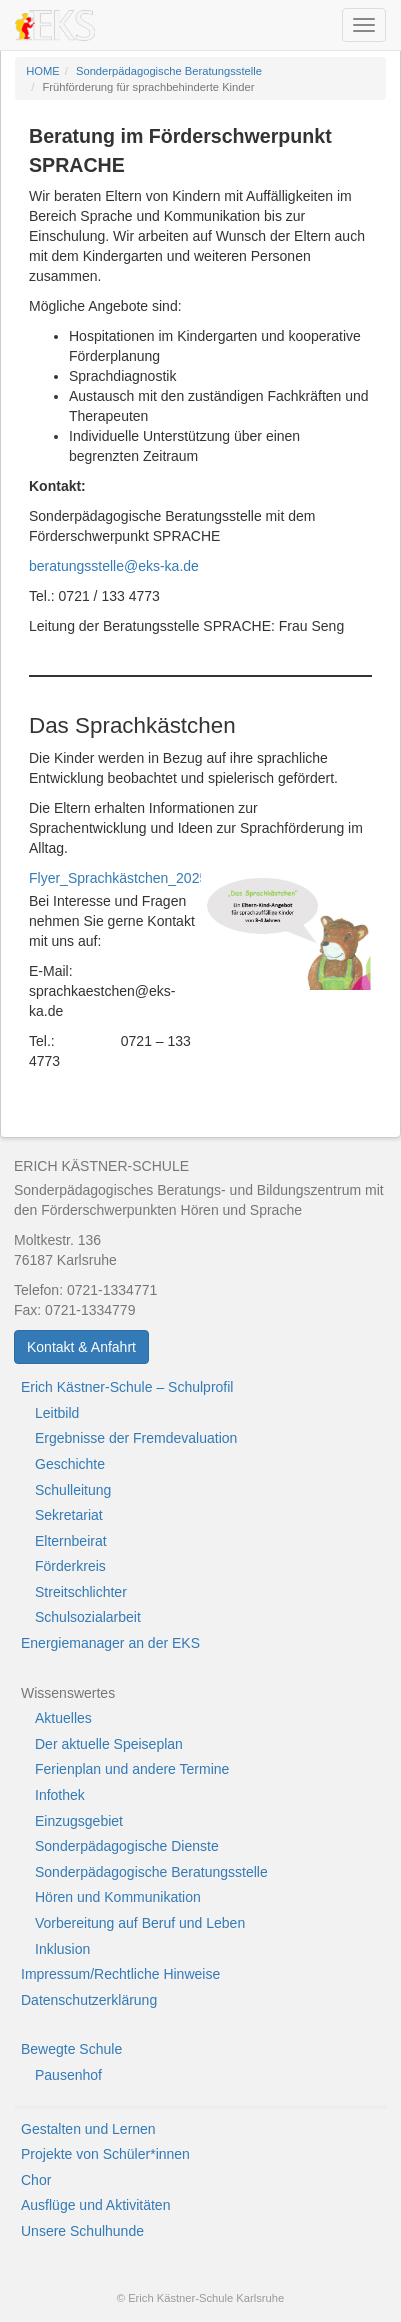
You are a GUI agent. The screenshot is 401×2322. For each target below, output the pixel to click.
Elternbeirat (71, 1541)
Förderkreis (70, 1566)
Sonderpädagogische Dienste (127, 1846)
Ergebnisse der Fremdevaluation (136, 1438)
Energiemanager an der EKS (110, 1643)
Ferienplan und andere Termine (132, 1769)
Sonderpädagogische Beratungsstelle (169, 71)
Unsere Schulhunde (82, 2231)
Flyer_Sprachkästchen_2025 (118, 878)
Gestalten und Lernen (88, 2129)
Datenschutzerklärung (89, 2000)
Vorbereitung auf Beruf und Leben (140, 1923)
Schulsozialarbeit (88, 1617)
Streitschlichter (81, 1592)
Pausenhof (68, 2075)
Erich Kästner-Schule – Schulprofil (127, 1387)
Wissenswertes (68, 1693)
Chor (36, 2180)
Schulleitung (73, 1490)
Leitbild (57, 1413)
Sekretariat (69, 1515)
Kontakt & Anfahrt (81, 1347)
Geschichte (70, 1464)
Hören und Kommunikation (118, 1897)
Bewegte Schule (71, 2049)
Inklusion (62, 1949)
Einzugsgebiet (79, 1821)
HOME (43, 71)
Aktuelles (63, 1718)
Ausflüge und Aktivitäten (95, 2205)
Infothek (60, 1795)
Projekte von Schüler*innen (105, 2154)
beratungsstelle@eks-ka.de (114, 566)
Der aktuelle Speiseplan (109, 1744)
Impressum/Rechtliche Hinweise (120, 1974)
